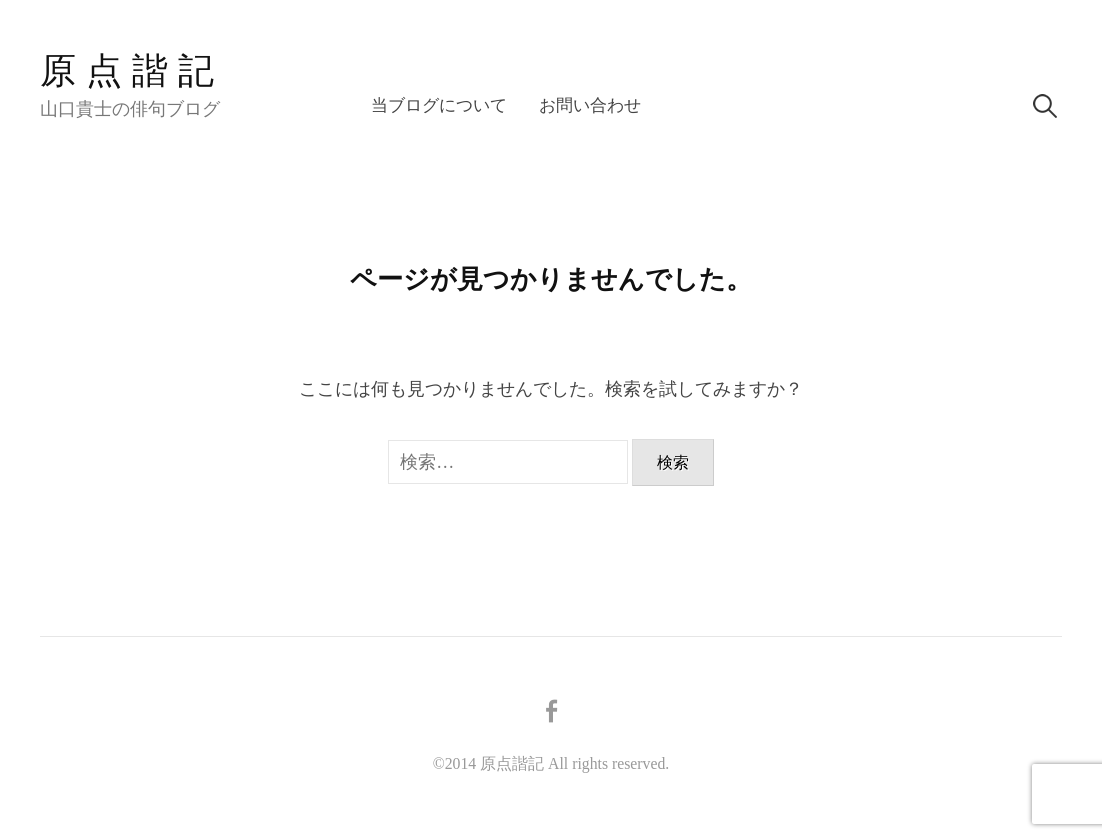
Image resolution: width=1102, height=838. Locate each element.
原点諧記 (132, 71)
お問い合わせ (590, 105)
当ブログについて (439, 105)
